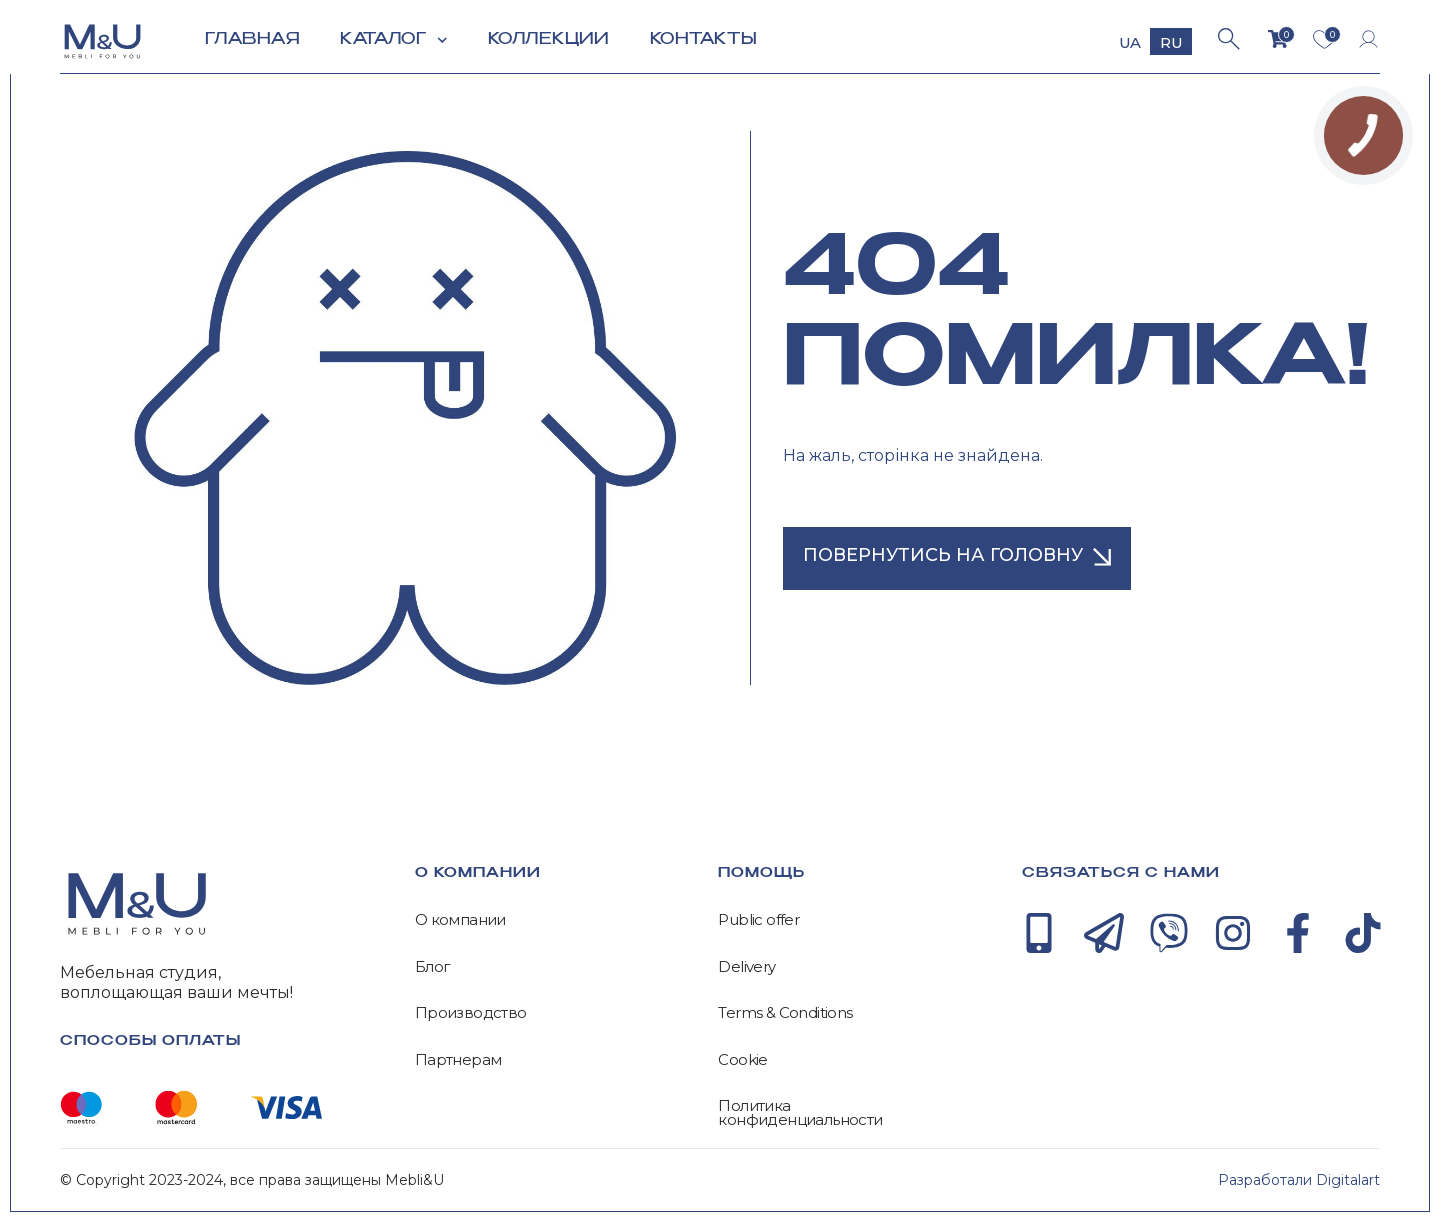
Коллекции (549, 39)
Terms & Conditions (785, 1013)
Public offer (758, 920)
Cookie (742, 1060)
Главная (252, 39)
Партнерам (458, 1060)
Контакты (704, 39)
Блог (433, 967)
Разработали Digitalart (1299, 1180)
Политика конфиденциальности (800, 1112)
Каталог (394, 40)
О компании (460, 920)
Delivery (746, 967)
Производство (471, 1013)
